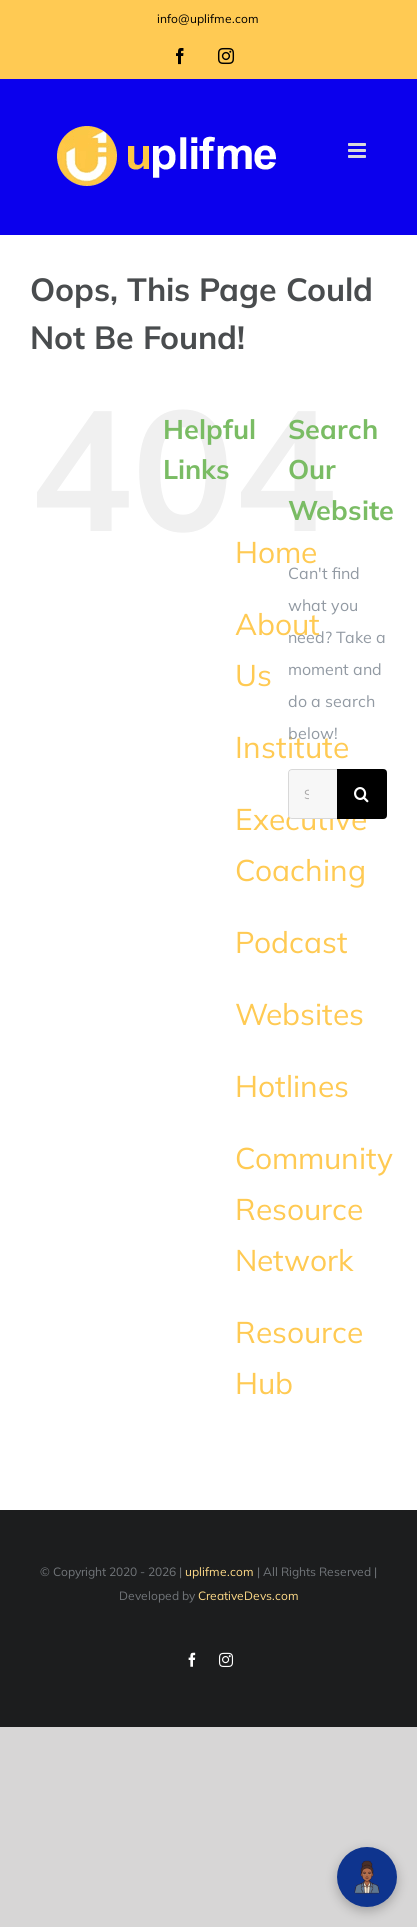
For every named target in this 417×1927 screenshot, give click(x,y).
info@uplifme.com (208, 18)
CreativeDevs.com (248, 1595)
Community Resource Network (314, 1209)
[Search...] (312, 794)
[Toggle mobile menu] (358, 150)
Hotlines (292, 1086)
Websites (299, 1014)
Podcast (291, 942)
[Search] (362, 794)
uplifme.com (219, 1571)
